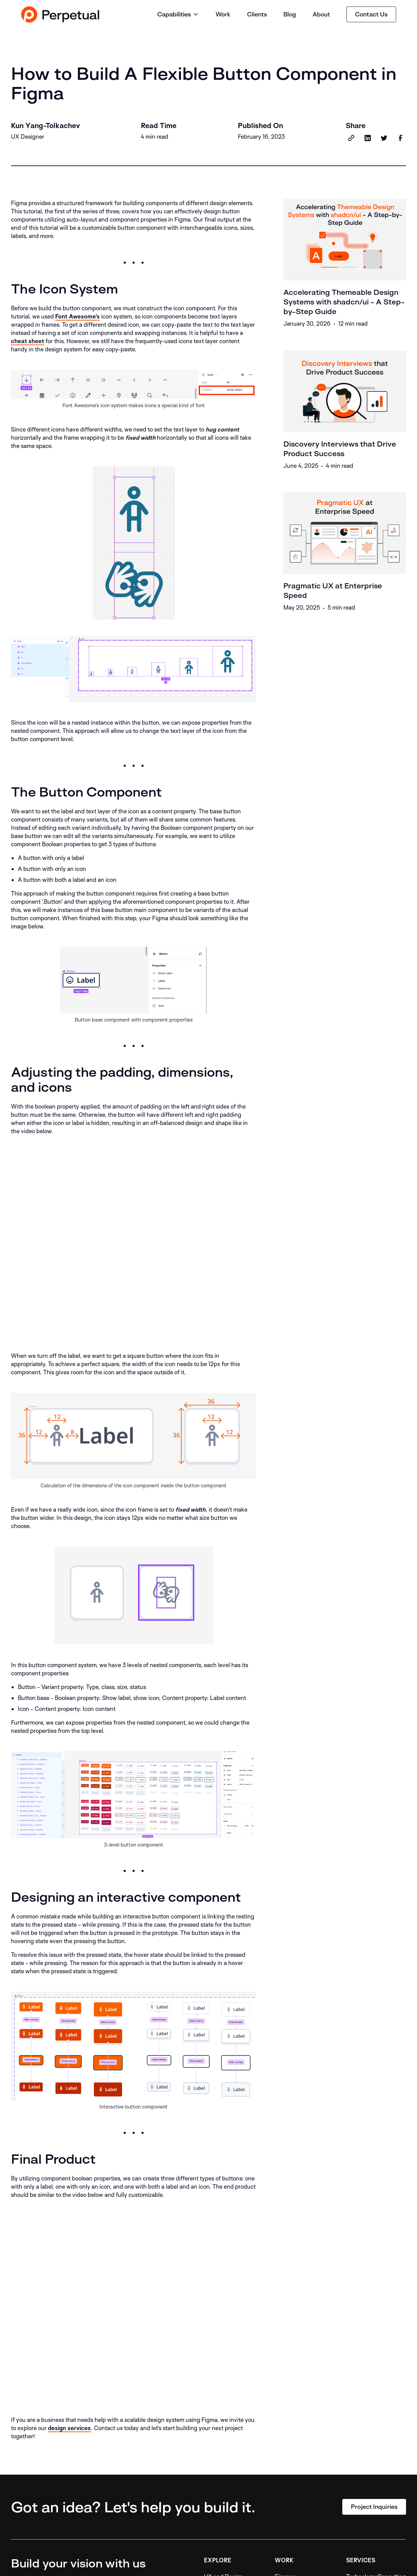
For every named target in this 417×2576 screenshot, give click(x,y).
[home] (60, 14)
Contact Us (371, 14)
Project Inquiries (374, 2506)
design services (69, 2427)
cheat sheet (27, 341)
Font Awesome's (77, 316)
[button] (178, 14)
